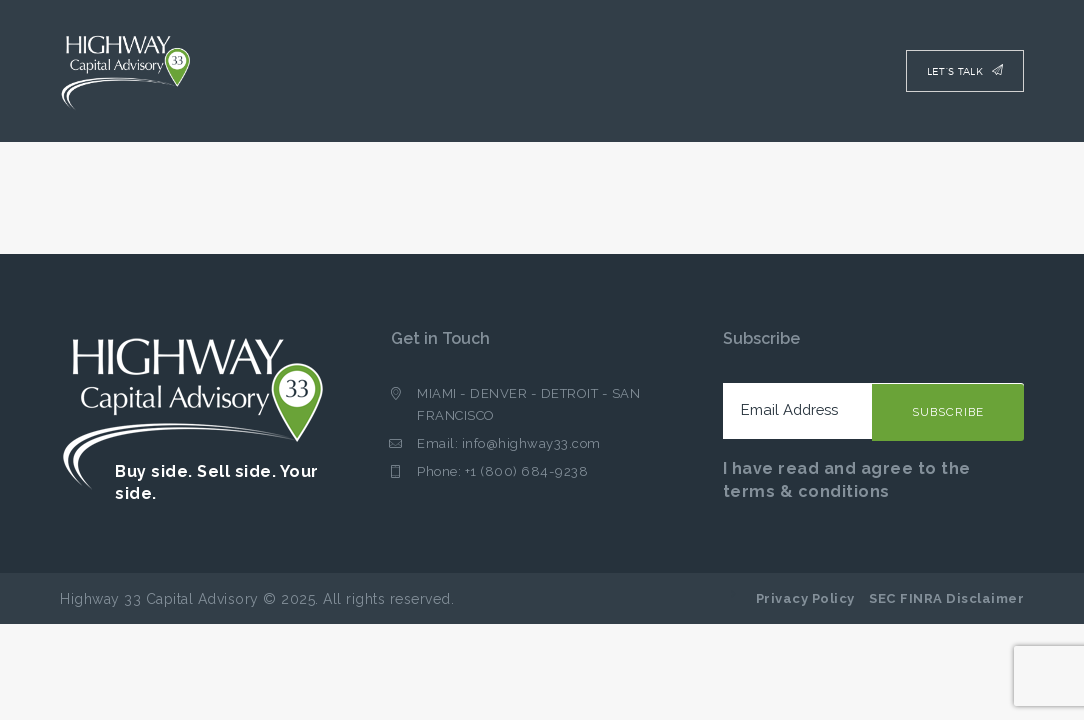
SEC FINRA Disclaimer (946, 598)
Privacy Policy (805, 598)
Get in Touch (440, 338)
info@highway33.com (531, 443)
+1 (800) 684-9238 (527, 471)
